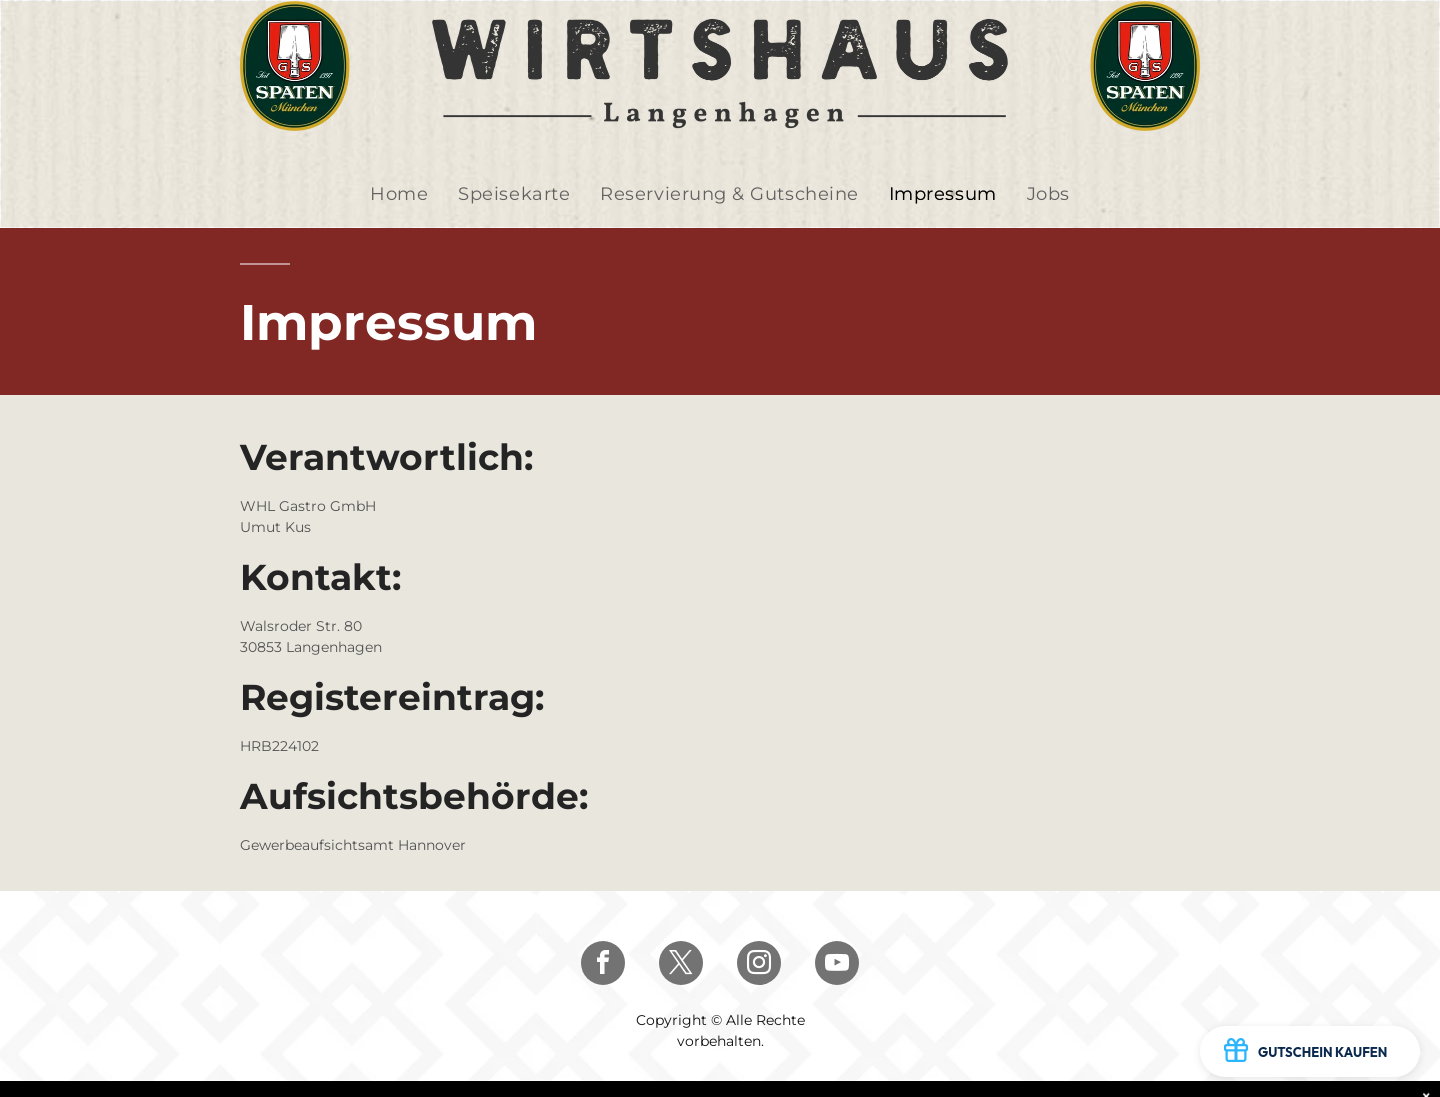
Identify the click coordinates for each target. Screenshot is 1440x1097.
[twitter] (681, 965)
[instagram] (759, 965)
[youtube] (837, 965)
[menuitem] (399, 194)
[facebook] (603, 965)
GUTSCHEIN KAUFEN (1305, 1051)
